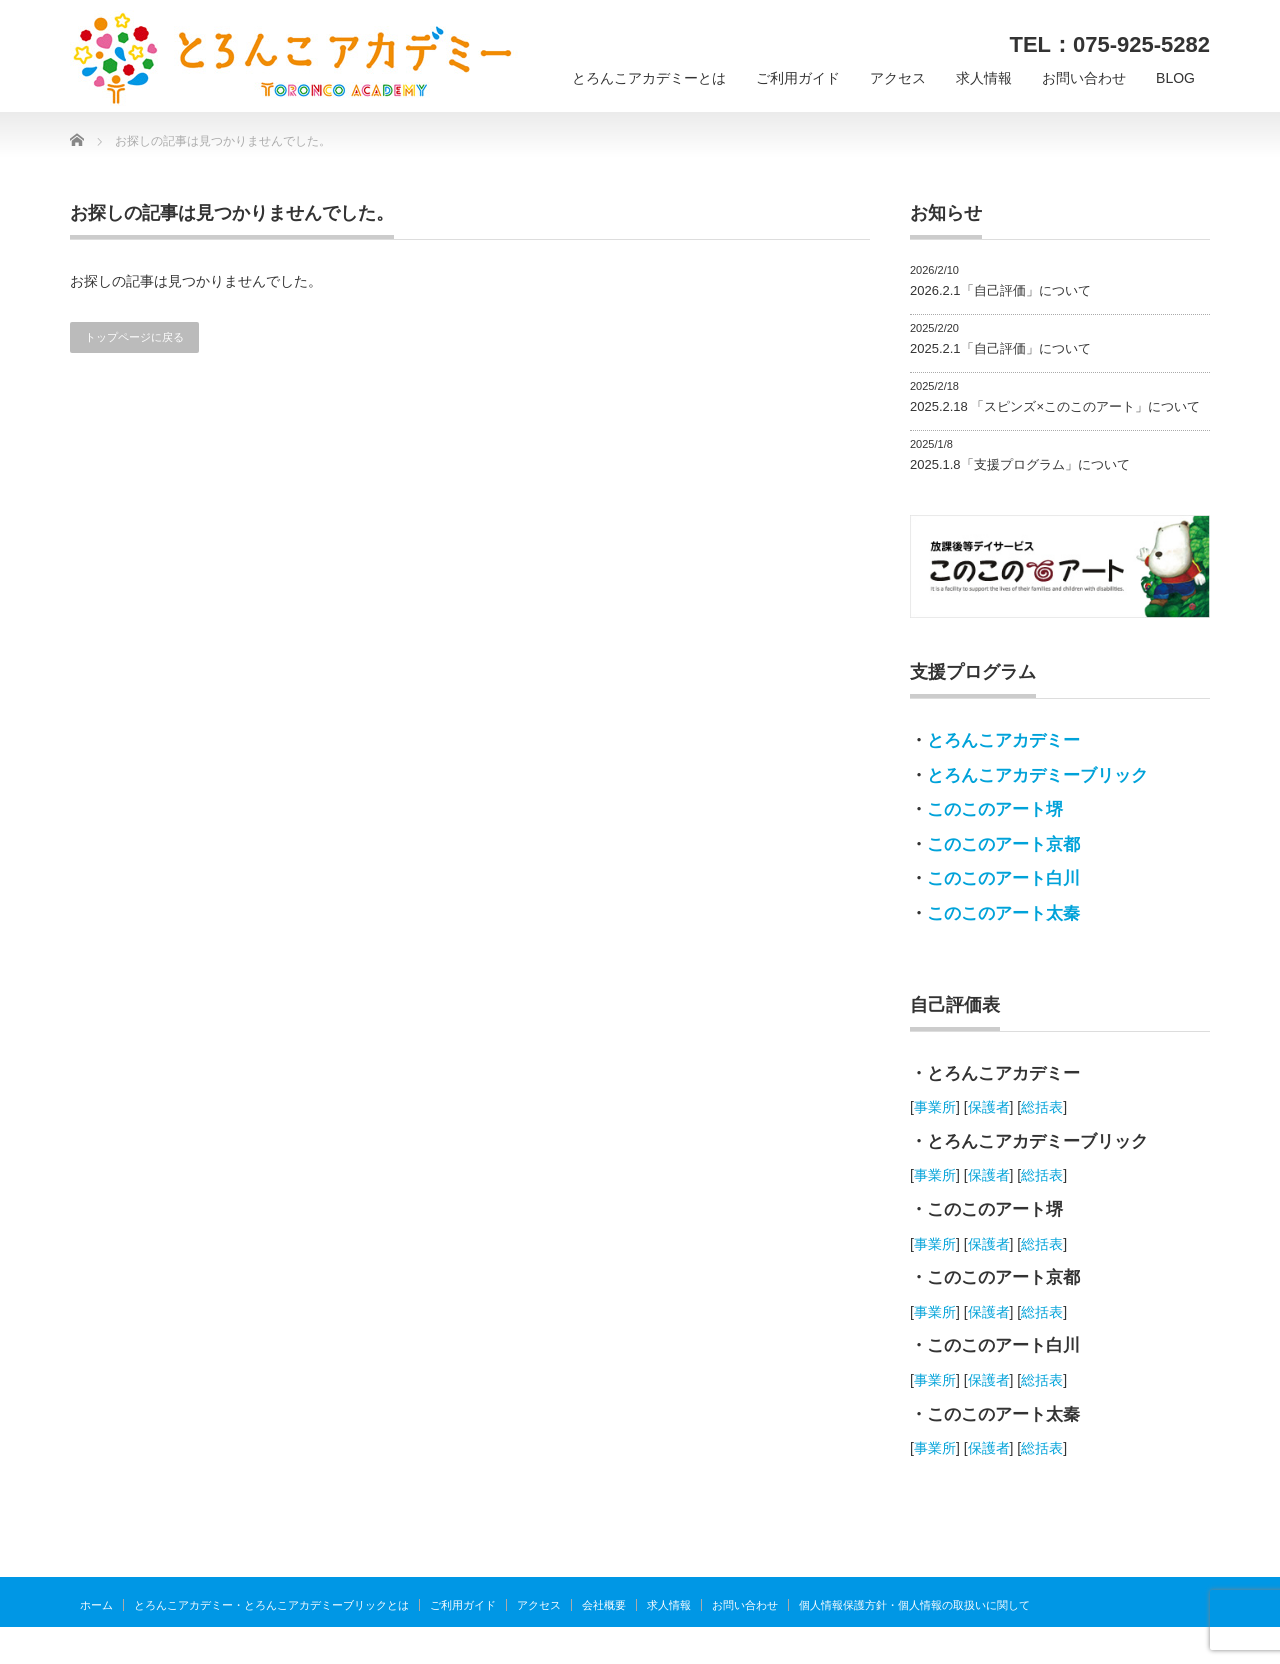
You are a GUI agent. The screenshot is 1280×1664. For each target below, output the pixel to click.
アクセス (898, 78)
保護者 (989, 1107)
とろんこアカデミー (1003, 740)
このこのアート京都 (1003, 844)
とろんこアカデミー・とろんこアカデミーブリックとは (271, 1605)
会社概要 (604, 1605)
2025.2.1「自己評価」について (1000, 348)
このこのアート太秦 (1003, 913)
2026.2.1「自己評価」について (1000, 290)
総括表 (1042, 1107)
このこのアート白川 (1003, 878)
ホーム (96, 1605)
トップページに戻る (134, 337)
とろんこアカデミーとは (649, 78)
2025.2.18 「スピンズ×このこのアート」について (1055, 406)
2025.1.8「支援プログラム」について (1020, 464)
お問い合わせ (1084, 78)
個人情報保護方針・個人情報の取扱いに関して (914, 1605)
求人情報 (984, 78)
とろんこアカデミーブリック (1037, 775)
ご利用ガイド (798, 78)
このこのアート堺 (995, 809)
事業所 (935, 1107)
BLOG (1175, 78)
